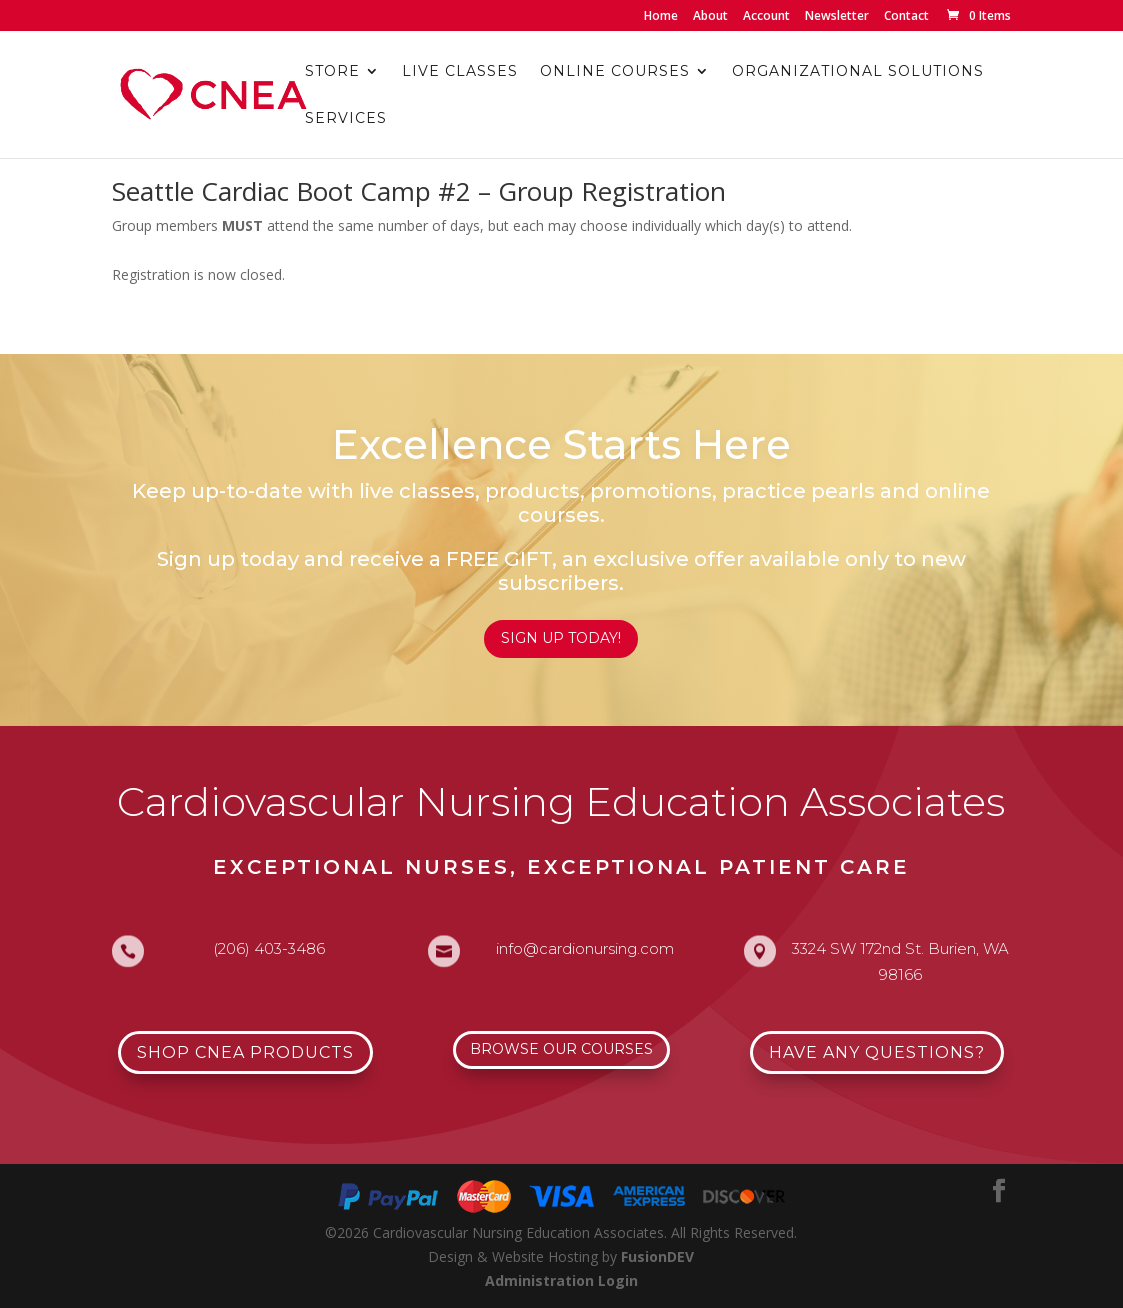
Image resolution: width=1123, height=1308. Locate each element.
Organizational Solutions (858, 72)
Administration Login (561, 1280)
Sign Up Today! (561, 638)
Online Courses (615, 72)
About (710, 17)
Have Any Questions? (877, 1052)
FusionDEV (657, 1256)
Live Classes (460, 72)
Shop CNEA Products (245, 1052)
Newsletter (837, 17)
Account (766, 17)
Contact (906, 17)
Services (346, 119)
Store (332, 72)
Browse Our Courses (561, 1049)
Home (661, 17)
